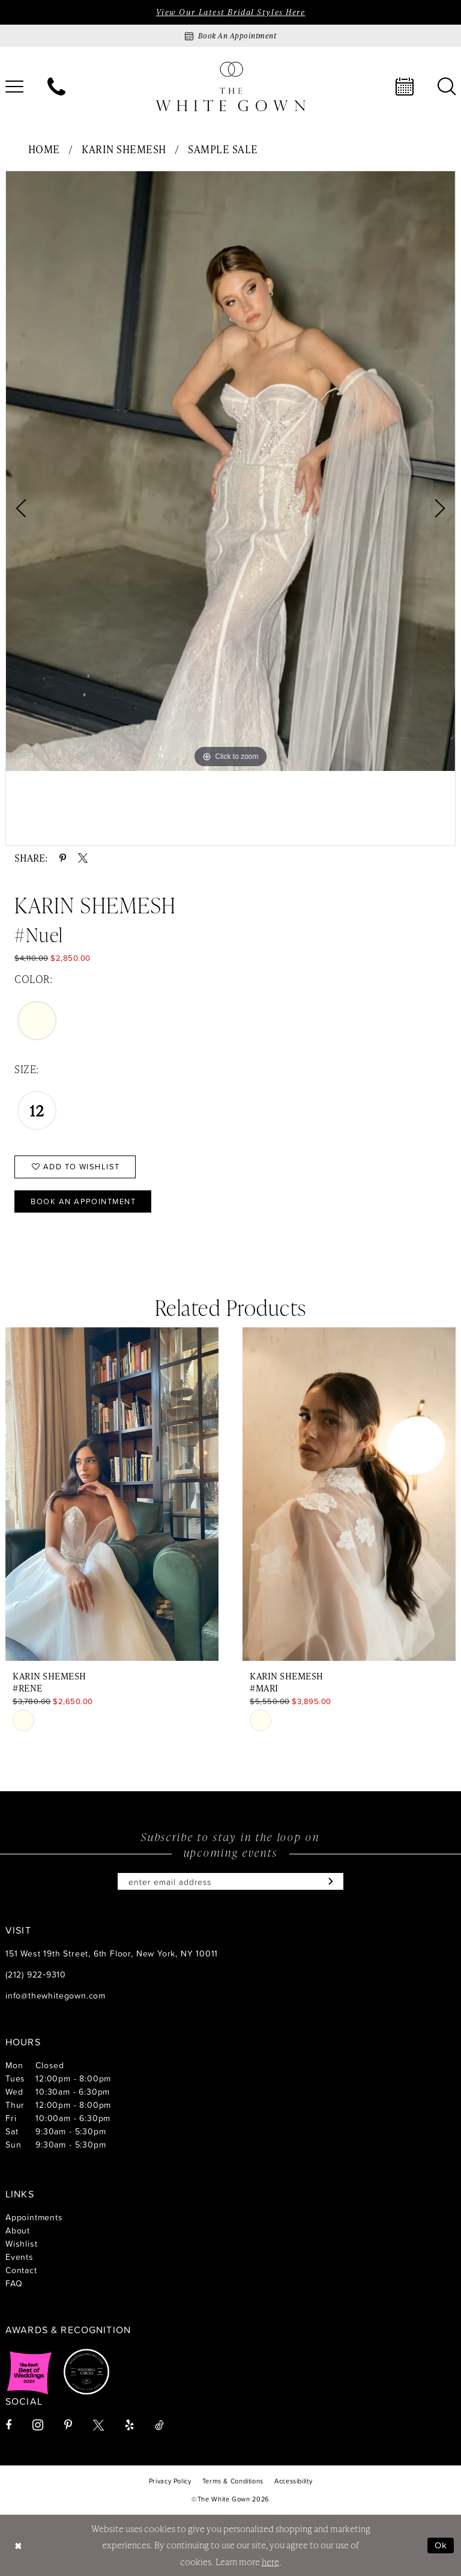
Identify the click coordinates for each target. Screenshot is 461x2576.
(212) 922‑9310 (35, 1974)
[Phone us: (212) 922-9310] (56, 86)
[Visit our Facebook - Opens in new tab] (8, 2425)
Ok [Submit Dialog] (441, 2545)
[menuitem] (56, 86)
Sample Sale (223, 149)
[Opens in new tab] (29, 2372)
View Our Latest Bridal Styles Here (230, 12)
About (17, 2230)
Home (44, 149)
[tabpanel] (230, 471)
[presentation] (111, 1494)
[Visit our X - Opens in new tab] (98, 2425)
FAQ (13, 2283)
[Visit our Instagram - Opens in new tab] (37, 2425)
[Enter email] (230, 1881)
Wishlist (21, 2243)
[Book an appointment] (230, 36)
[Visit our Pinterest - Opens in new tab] (68, 2425)
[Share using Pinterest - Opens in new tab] (62, 858)
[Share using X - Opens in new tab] (83, 858)
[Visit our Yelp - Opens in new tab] (129, 2425)
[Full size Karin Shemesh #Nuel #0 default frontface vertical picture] (230, 471)
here (270, 2561)
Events (19, 2256)
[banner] (230, 86)
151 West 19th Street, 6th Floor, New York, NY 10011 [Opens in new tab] (111, 1953)
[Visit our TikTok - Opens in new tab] (159, 2425)
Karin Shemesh (124, 149)
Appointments (34, 2217)
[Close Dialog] (18, 2545)
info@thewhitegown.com (55, 1995)
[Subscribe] (328, 1881)
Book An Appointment (83, 1201)
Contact (21, 2270)
